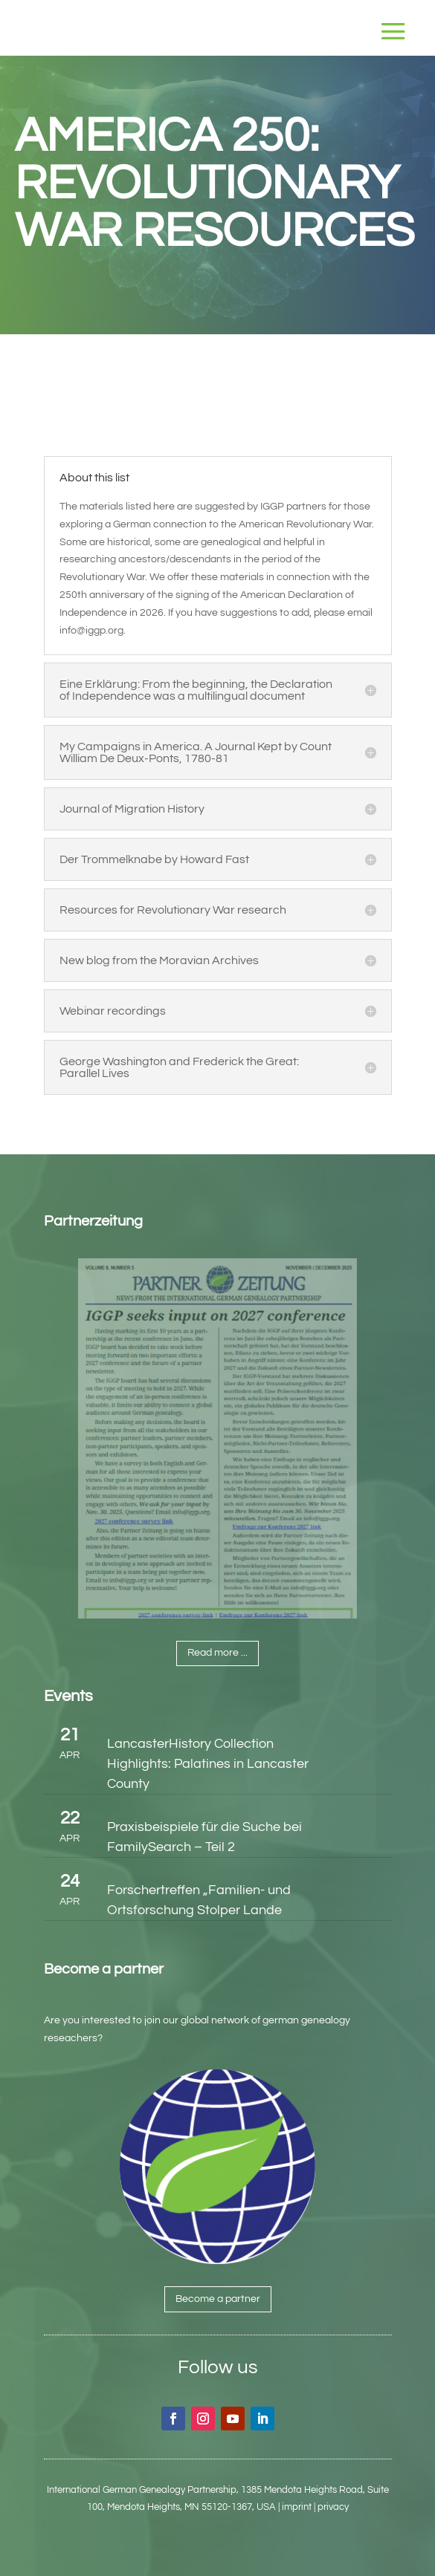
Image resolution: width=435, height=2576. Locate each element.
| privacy (331, 2507)
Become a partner (217, 2299)
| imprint (295, 2507)
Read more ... (217, 1653)
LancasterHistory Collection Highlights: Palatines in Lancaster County (208, 1764)
